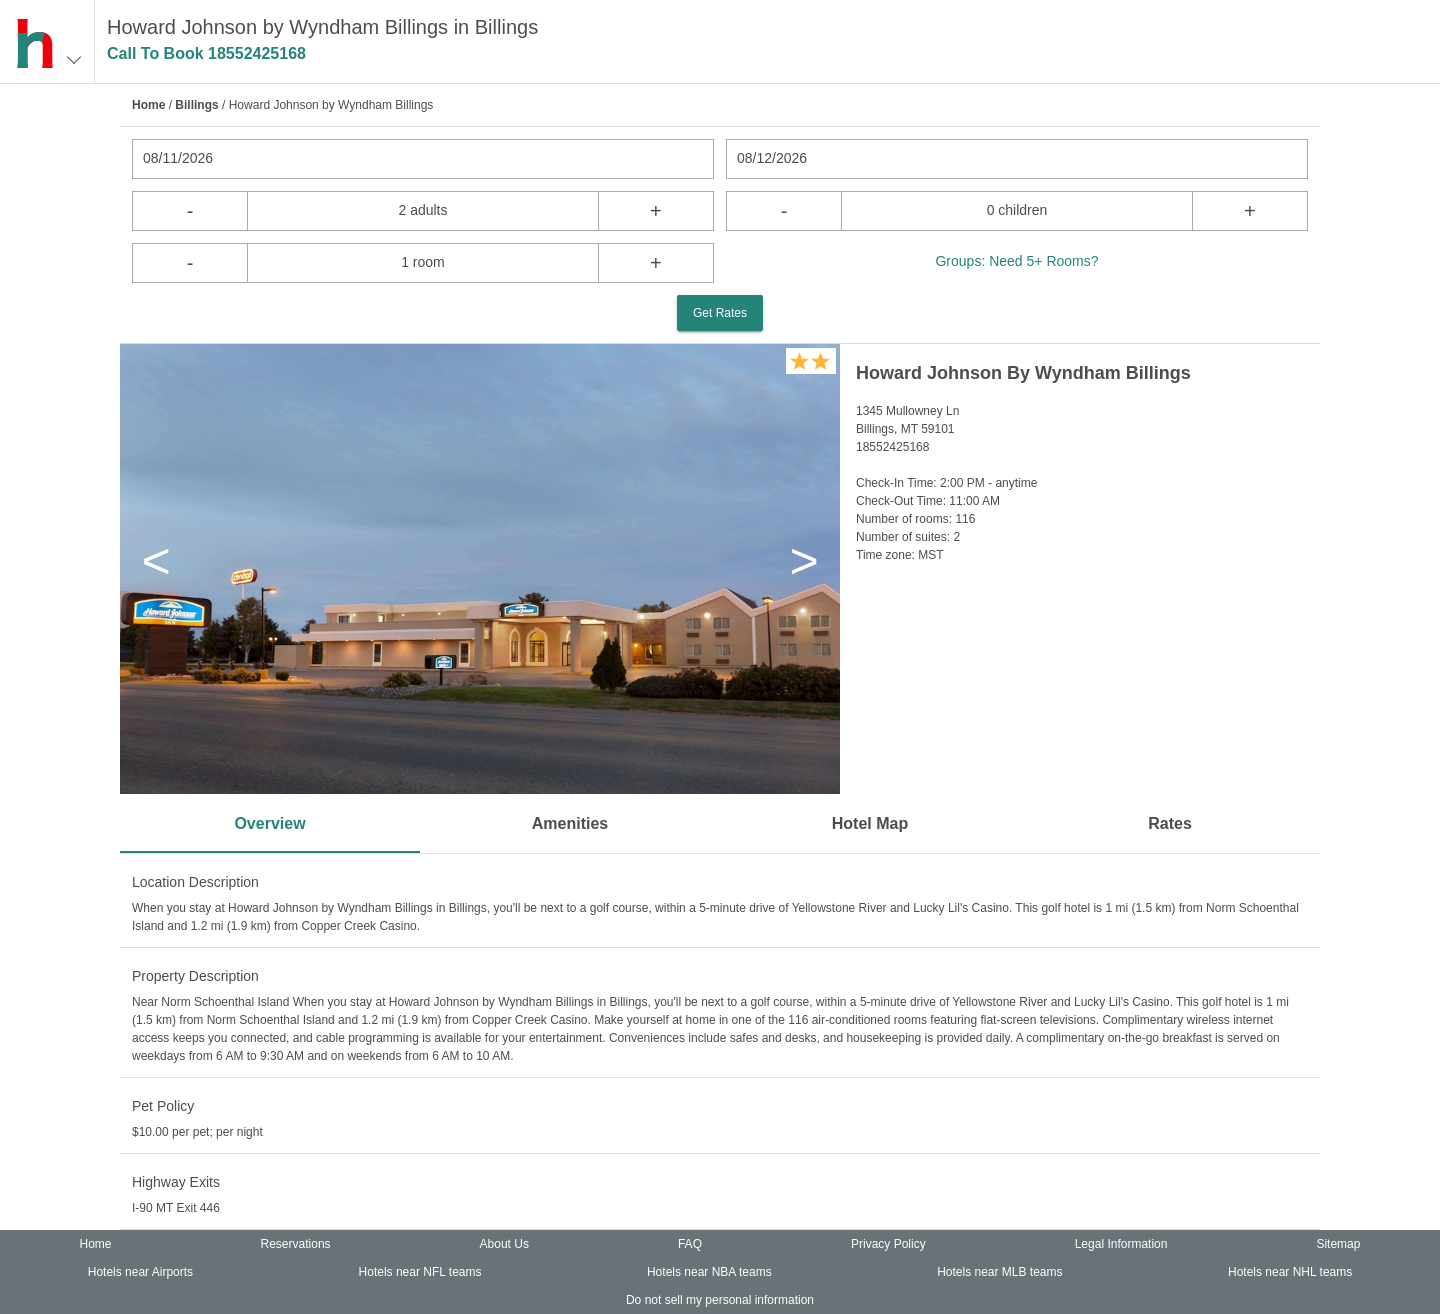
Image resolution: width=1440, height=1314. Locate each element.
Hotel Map (870, 823)
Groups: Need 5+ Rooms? (1016, 261)
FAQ (690, 1244)
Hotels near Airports (140, 1272)
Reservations (296, 1244)
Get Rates (720, 313)
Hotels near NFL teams (420, 1272)
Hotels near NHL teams (1290, 1272)
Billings (196, 105)
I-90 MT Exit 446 (176, 1208)
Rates (1170, 823)
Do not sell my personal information (720, 1300)
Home (148, 105)
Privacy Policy (888, 1244)
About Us (504, 1244)
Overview (269, 823)
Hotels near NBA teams (709, 1272)
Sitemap (1338, 1244)
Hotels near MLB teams (999, 1272)
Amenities (570, 823)
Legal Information (1121, 1244)
